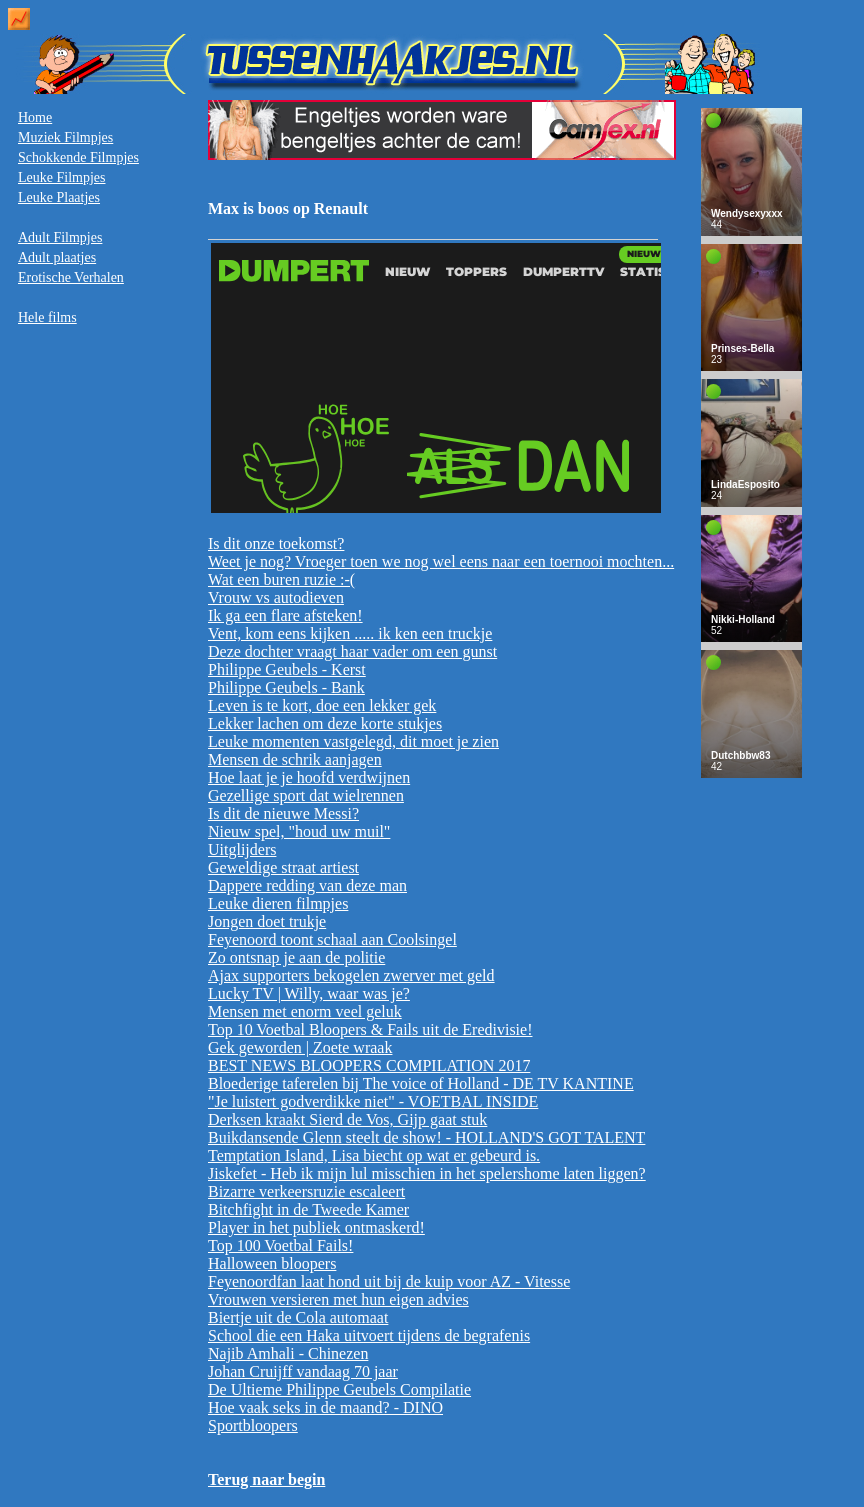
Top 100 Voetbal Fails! (280, 1245)
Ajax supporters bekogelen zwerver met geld (351, 975)
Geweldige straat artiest (283, 867)
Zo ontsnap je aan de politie (296, 957)
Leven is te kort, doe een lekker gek (322, 705)
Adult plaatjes (57, 257)
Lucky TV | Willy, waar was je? (309, 993)
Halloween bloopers (272, 1263)
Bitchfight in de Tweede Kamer (308, 1209)
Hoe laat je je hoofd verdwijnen (309, 777)
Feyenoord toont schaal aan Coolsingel (332, 939)
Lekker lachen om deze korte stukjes (325, 723)
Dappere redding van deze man (307, 885)
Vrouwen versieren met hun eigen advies (338, 1299)
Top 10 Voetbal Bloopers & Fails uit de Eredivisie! (370, 1029)
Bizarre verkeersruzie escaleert (306, 1191)
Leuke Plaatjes (59, 197)
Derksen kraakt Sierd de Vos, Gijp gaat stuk (347, 1119)
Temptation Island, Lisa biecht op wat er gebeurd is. (374, 1155)
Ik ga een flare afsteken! (285, 615)
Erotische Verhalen (71, 277)
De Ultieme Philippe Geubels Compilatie (339, 1389)
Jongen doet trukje (267, 921)
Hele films (47, 317)
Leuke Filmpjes (62, 177)
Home (35, 117)
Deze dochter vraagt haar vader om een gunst (352, 651)
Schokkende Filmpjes (78, 157)
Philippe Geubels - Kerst (287, 669)
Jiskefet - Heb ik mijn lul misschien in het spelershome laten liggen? (427, 1173)
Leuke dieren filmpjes (278, 903)
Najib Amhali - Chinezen (288, 1353)
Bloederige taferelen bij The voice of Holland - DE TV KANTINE (421, 1083)
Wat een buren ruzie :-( (281, 579)
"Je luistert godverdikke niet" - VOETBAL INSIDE (373, 1101)
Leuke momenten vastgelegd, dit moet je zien (353, 741)
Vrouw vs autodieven (276, 597)
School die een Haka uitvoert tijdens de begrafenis (369, 1335)
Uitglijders (242, 849)
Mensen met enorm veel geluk (305, 1011)
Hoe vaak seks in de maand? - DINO (325, 1407)
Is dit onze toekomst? (276, 543)
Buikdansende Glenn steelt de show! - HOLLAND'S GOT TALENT (426, 1137)
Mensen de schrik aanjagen (295, 759)
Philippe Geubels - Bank (286, 687)
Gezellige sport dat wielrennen (306, 795)
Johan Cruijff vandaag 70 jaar (303, 1371)
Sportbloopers (253, 1425)
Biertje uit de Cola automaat (298, 1317)
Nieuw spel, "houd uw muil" (299, 831)
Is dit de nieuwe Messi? (283, 813)
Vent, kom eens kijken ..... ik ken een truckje (350, 633)
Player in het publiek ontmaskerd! (316, 1227)
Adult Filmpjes (60, 237)
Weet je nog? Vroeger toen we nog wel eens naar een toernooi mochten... (441, 561)
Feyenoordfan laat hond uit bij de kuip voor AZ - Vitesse (389, 1281)
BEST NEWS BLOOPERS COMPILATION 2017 (369, 1065)
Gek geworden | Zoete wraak (300, 1047)
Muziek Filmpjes (65, 137)
